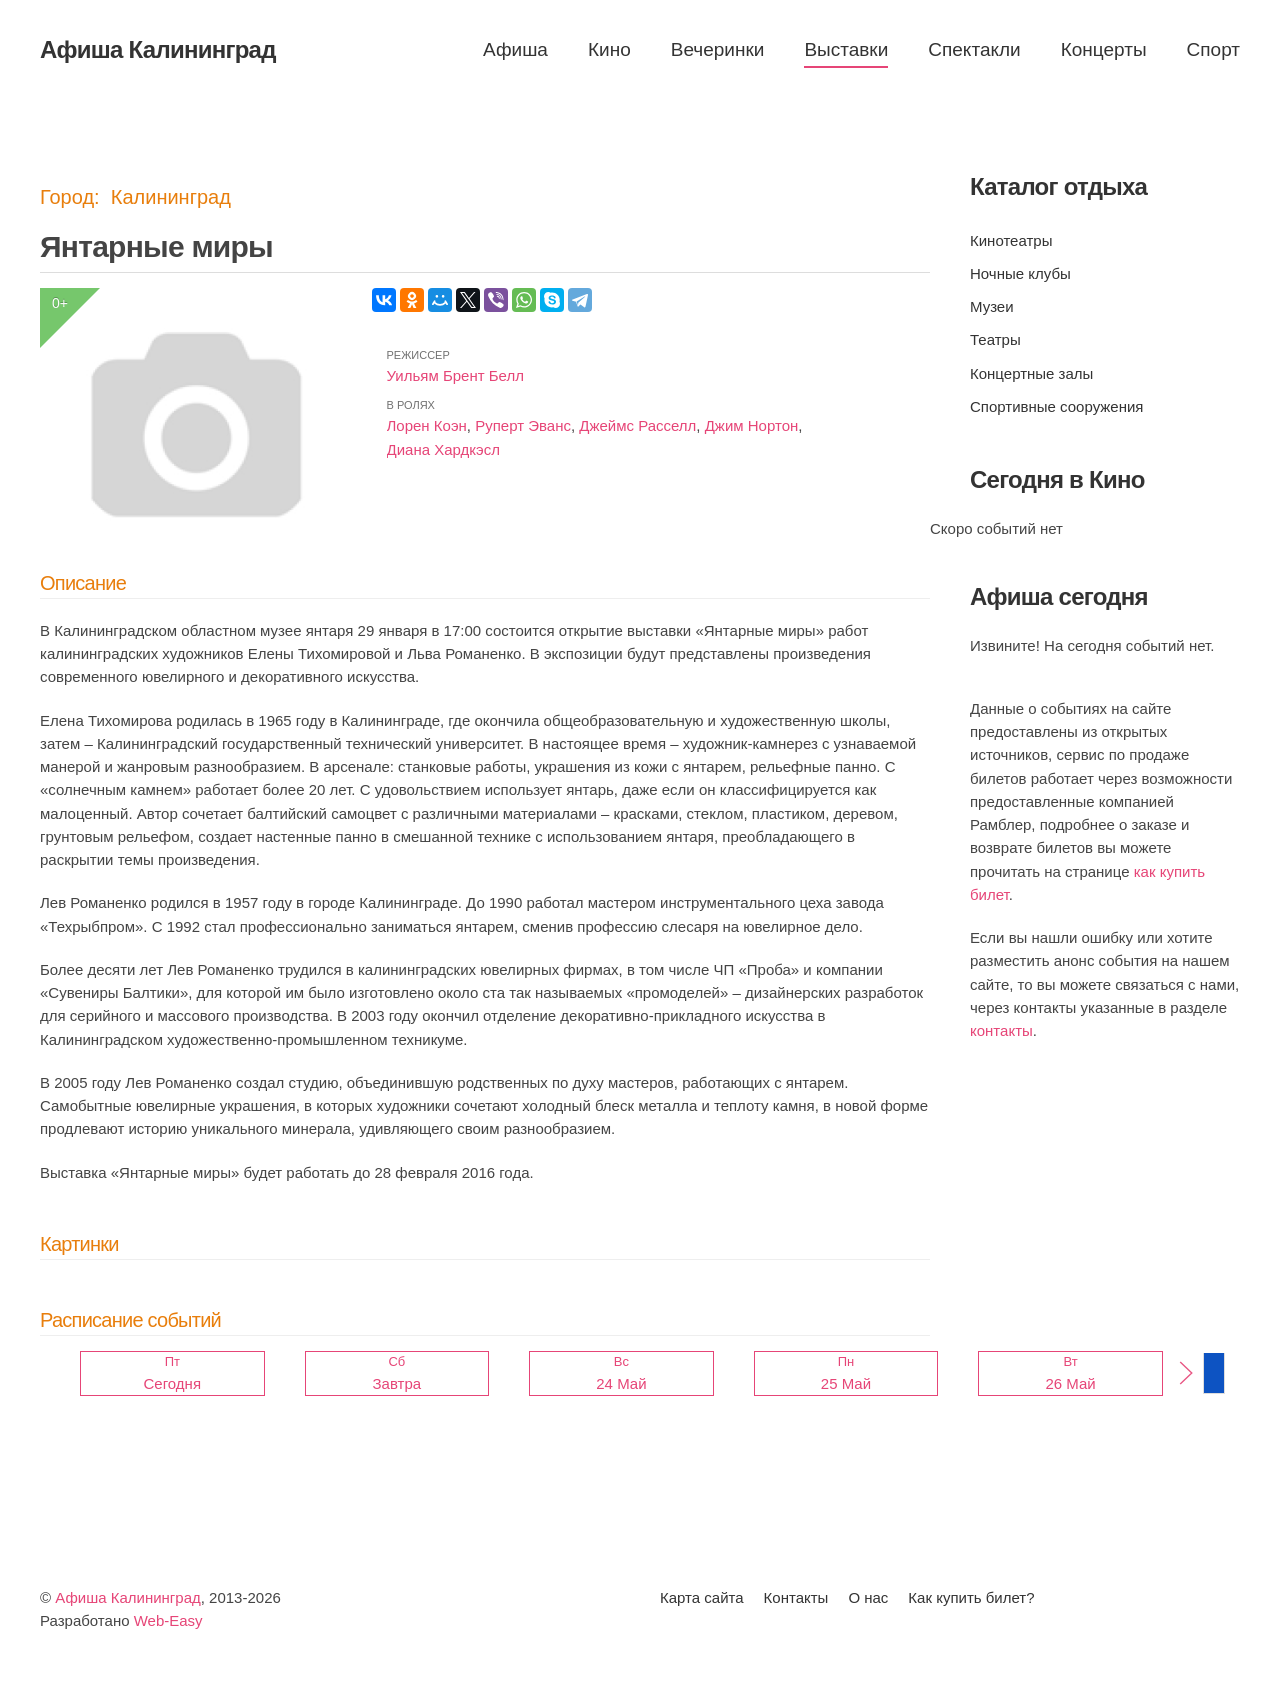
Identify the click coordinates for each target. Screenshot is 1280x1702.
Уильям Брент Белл (455, 375)
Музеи (992, 306)
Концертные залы (1031, 373)
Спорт (1213, 49)
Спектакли (974, 49)
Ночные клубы (1020, 273)
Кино (609, 49)
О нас (868, 1597)
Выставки (846, 49)
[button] (1186, 1373)
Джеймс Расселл (637, 425)
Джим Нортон (752, 425)
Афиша (515, 49)
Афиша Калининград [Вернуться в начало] (158, 49)
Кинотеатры (1011, 240)
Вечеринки (718, 49)
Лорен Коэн (427, 425)
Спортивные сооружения (1056, 406)
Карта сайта (702, 1597)
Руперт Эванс (523, 425)
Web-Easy (168, 1620)
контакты (1001, 1030)
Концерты (1104, 49)
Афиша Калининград (128, 1597)
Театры (995, 339)
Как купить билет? (971, 1597)
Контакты (796, 1597)
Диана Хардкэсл (443, 449)
